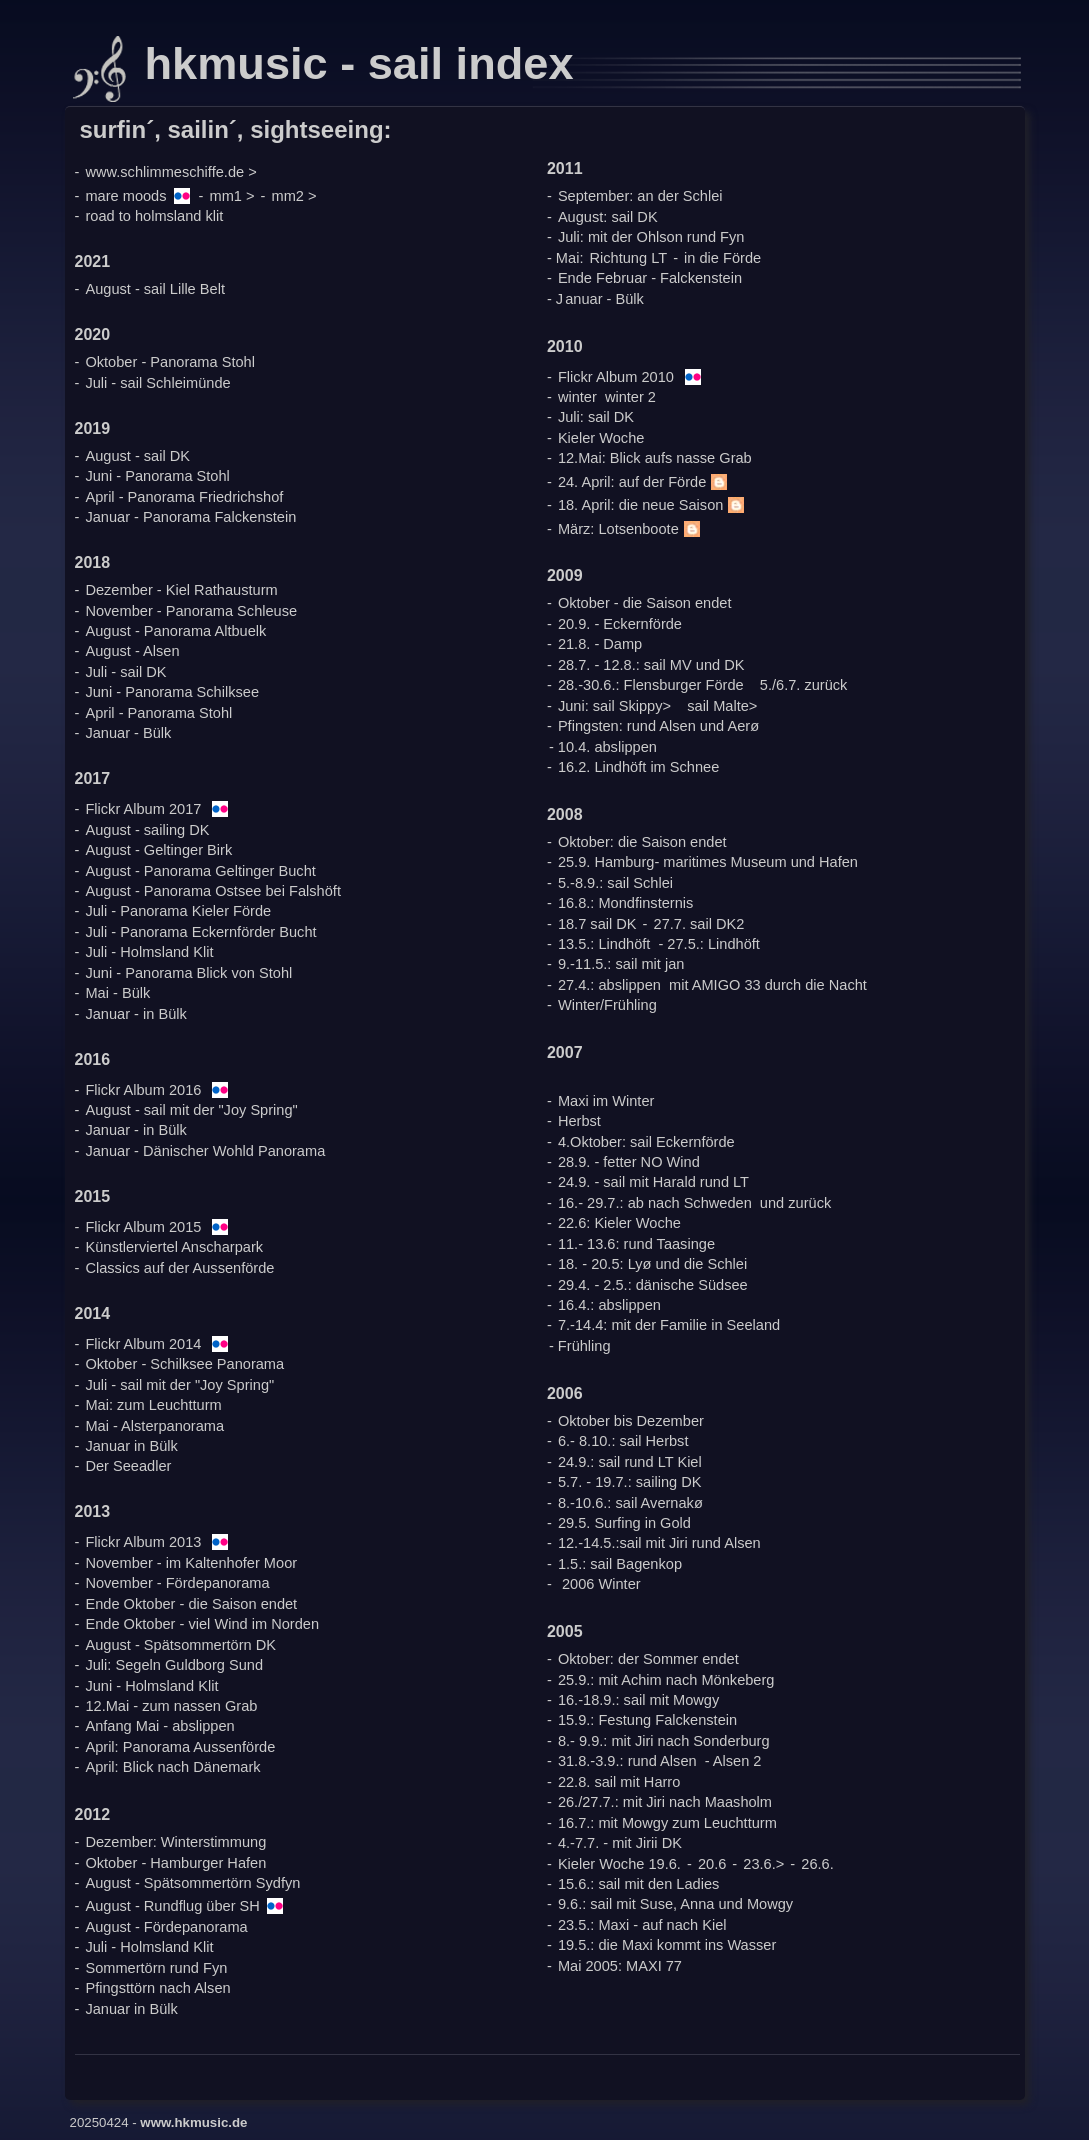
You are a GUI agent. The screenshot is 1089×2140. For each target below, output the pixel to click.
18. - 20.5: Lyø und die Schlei (652, 1264)
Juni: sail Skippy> (614, 706)
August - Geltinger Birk (158, 850)
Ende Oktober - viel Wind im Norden (202, 1624)
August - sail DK (137, 456)
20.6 (712, 1864)
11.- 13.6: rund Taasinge (636, 1244)
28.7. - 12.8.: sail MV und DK (651, 665)
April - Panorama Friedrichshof (184, 497)
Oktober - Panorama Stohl (170, 362)
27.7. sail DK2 (699, 924)
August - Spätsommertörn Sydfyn (192, 1883)
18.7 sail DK (597, 924)
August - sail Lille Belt (155, 289)
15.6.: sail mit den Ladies (638, 1884)
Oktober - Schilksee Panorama (184, 1364)
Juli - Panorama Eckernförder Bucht (200, 932)
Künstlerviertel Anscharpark (174, 1247)
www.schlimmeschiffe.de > (170, 172)
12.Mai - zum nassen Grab (171, 1706)
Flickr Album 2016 (143, 1090)
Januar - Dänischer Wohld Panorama (205, 1151)
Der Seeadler (128, 1466)
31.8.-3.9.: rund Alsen (627, 1761)
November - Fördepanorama (177, 1583)
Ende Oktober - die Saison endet (191, 1604)
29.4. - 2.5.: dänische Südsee (653, 1285)
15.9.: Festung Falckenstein (647, 1720)
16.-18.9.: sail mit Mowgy (638, 1700)
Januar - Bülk (128, 733)
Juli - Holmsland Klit (149, 952)
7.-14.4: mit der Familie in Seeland (669, 1325)
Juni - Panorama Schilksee (172, 692)
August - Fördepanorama (166, 1927)
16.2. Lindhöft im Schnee (638, 767)
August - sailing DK (147, 830)
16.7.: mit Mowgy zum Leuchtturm (667, 1823)
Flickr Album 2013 (143, 1542)
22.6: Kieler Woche (619, 1223)
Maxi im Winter (606, 1101)
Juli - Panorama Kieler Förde (178, 911)
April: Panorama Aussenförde (180, 1747)
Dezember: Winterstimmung (175, 1842)
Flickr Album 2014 (143, 1344)
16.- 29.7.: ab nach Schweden (655, 1203)
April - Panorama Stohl (158, 713)
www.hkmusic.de (193, 2122)
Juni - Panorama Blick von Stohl (188, 973)
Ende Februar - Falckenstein (650, 278)
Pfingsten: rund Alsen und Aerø (658, 726)
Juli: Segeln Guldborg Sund (174, 1665)
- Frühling (580, 1346)
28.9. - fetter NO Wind (629, 1162)
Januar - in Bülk (135, 1014)
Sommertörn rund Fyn (156, 1968)
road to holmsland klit (154, 216)
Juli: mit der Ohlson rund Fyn (651, 237)
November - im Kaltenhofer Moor (191, 1563)
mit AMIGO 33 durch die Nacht (768, 985)
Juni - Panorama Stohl (157, 476)
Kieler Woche (601, 438)
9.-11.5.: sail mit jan (621, 964)
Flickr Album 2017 (143, 809)
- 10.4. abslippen (603, 747)
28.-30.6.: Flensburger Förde (651, 685)
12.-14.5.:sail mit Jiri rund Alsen (659, 1543)
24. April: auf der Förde (645, 482)
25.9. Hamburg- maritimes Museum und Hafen (708, 862)
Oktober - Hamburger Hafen (175, 1863)
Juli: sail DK (596, 417)
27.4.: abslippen (609, 985)
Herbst (579, 1121)
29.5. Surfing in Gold (624, 1523)
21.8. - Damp (600, 644)
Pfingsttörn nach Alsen (157, 1988)
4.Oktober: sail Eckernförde (646, 1142)
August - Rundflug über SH (172, 1906)
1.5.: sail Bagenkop (620, 1564)
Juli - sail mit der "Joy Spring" (179, 1385)
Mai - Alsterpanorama (154, 1426)
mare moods (125, 196)
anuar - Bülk (604, 299)
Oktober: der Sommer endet (648, 1659)
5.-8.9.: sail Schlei (615, 883)
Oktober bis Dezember (631, 1421)
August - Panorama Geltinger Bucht (200, 871)
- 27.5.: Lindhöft (708, 944)
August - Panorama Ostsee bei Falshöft (213, 891)
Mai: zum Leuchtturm (153, 1405)
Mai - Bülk (117, 993)
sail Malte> (722, 706)
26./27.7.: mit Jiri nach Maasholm (665, 1802)
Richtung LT (629, 258)
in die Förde (722, 258)
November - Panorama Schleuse (191, 611)
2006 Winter (601, 1584)
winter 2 (630, 397)
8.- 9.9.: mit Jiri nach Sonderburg (664, 1741)
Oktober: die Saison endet (642, 842)
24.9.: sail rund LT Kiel (630, 1462)
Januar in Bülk (131, 1446)
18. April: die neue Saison (654, 505)
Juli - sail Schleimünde (157, 383)
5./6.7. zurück (804, 685)
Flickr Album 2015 (143, 1227)
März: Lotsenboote (631, 529)
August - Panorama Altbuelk (175, 631)
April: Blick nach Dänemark (172, 1767)
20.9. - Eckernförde (620, 624)
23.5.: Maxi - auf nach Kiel (642, 1925)
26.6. (817, 1864)
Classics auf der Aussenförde (179, 1268)
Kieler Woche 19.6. (619, 1864)
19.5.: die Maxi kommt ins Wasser (667, 1945)
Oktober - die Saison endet (645, 603)
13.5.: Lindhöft (604, 944)
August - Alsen (132, 651)
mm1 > (232, 196)
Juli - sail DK (125, 672)
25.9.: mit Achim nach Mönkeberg (666, 1680)
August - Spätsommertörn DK (180, 1645)
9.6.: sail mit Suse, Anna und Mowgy (675, 1904)
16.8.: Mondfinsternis (625, 903)
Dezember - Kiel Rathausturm (181, 590)
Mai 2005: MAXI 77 (620, 1966)
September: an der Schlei (640, 196)
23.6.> (763, 1864)
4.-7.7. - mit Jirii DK (620, 1843)
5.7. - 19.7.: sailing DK (630, 1482)
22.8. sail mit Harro (619, 1782)
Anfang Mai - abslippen (159, 1726)
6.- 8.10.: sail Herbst (623, 1441)
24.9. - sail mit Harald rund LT (653, 1182)
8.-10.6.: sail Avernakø (630, 1503)
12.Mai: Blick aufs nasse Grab (655, 458)
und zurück (795, 1203)
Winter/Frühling (607, 1005)
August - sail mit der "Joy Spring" (191, 1110)
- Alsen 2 (733, 1761)
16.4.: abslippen (609, 1305)
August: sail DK (608, 217)
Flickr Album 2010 (616, 377)
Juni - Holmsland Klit (151, 1686)
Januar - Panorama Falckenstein (190, 517)
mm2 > (294, 196)
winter (577, 397)
